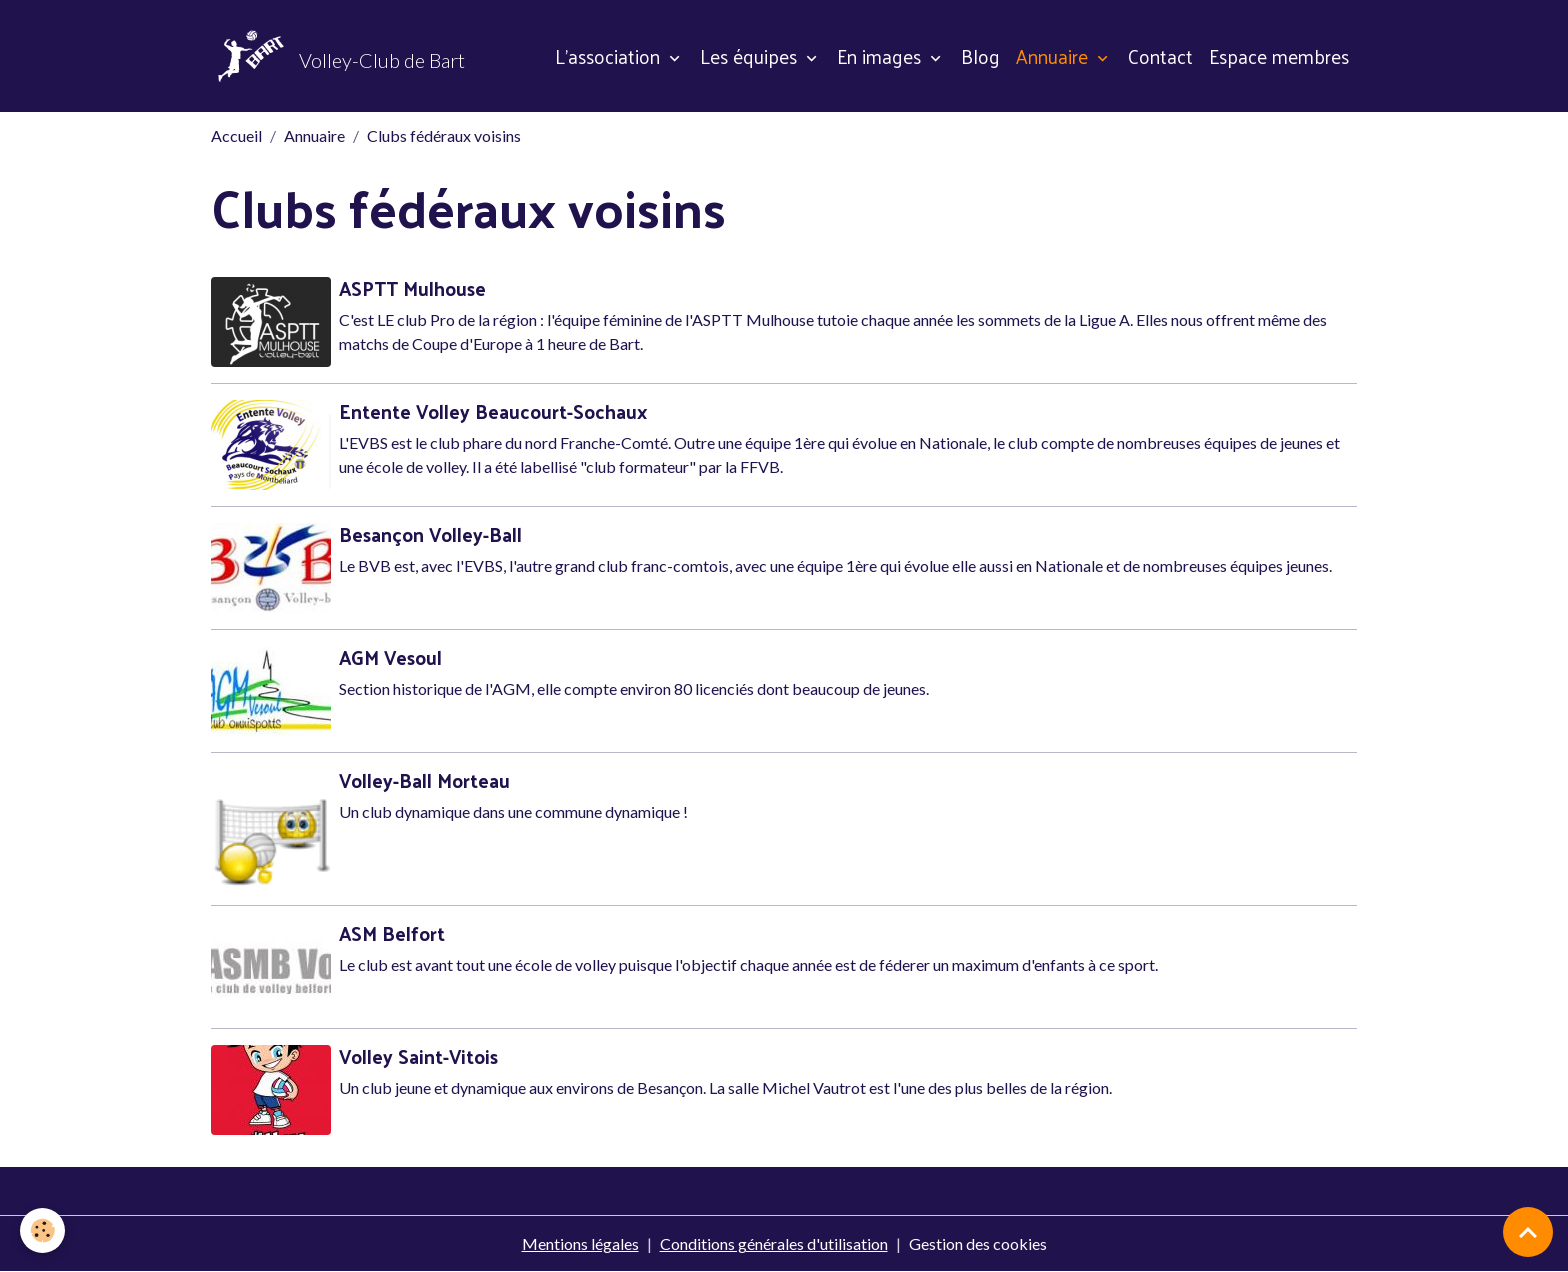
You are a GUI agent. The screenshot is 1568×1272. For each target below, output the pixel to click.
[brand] (338, 56)
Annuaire (1054, 56)
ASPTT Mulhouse (412, 288)
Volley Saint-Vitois (418, 1056)
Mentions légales (580, 1243)
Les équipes (751, 56)
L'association (610, 56)
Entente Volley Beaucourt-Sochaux (493, 411)
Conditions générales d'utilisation (774, 1243)
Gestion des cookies (978, 1243)
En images (881, 56)
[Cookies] (42, 1230)
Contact (1160, 56)
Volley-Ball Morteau (424, 780)
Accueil (236, 135)
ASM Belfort (392, 933)
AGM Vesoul (390, 657)
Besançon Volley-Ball (430, 534)
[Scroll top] (1528, 1232)
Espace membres (1279, 56)
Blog (980, 56)
